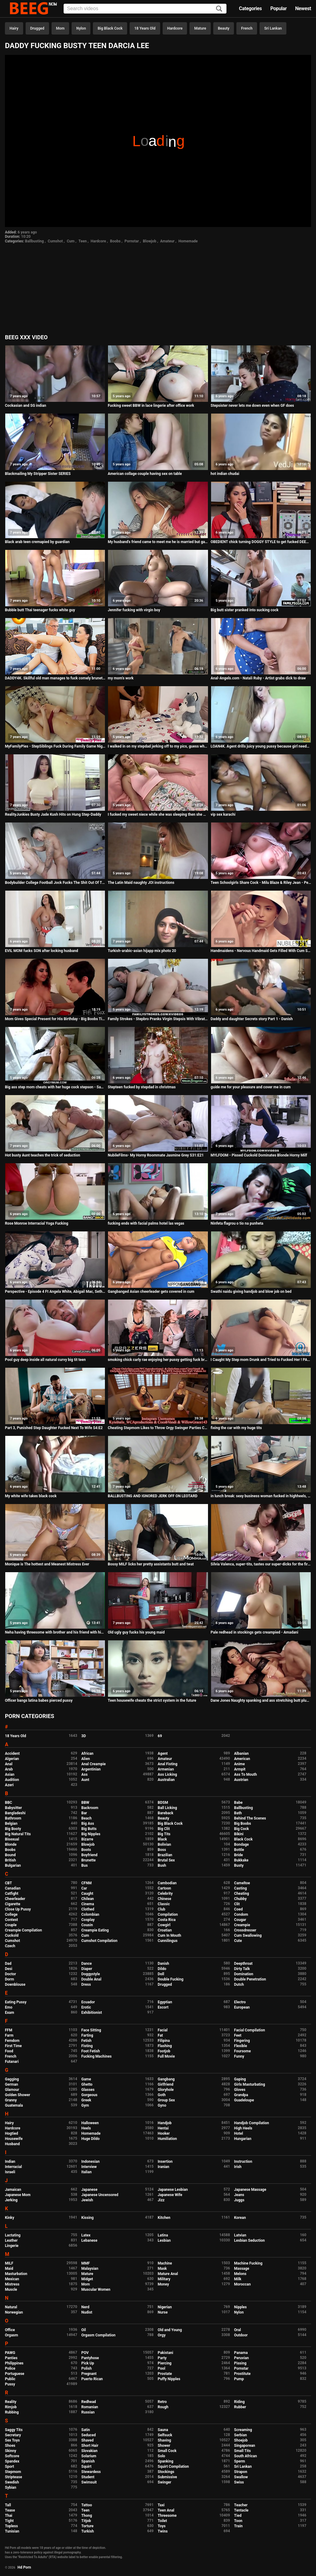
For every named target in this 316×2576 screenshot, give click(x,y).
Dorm (9, 1979)
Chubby (240, 1899)
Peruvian (241, 2358)
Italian (86, 2172)
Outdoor (241, 2335)
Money (163, 2284)
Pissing (240, 2363)
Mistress (12, 2284)
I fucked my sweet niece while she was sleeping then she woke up (158, 814)
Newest (303, 8)
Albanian (241, 1753)
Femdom (12, 2040)
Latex (86, 2235)
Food (9, 2051)
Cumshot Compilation (99, 1941)
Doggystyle (90, 1974)
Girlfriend (165, 2084)
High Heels (243, 2128)
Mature (200, 28)
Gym (85, 2105)
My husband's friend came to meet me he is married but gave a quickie (158, 542)
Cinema (87, 1904)
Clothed (87, 1909)
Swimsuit (89, 2482)
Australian (166, 1780)
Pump (239, 2379)
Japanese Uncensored (99, 2195)
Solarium (88, 2456)
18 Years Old (144, 28)
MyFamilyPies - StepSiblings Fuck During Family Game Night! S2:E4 (55, 746)
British (10, 1860)
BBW (85, 1802)
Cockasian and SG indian (25, 405)
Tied (238, 2515)
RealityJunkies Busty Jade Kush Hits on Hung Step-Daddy (53, 814)
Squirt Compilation (173, 2466)
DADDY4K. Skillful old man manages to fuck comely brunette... (55, 678)
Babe (238, 1802)
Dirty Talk (242, 1969)
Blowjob (149, 241)
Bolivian (164, 1844)
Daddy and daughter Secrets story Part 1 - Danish (252, 1019)
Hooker (164, 2133)
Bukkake (241, 1860)
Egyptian (165, 2002)
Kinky (9, 2217)
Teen (82, 241)
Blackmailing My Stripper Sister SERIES (38, 474)
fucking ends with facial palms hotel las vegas (146, 1223)
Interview (89, 2167)
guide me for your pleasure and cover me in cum (251, 1087)
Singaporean (244, 2445)
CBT (8, 1883)
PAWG (10, 2353)
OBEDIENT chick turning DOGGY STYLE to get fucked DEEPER (261, 542)
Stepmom (13, 2472)
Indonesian (90, 2161)
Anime (239, 1764)
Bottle (239, 1850)
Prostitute (242, 2374)
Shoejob (241, 2440)
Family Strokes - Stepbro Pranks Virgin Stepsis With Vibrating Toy (158, 1019)
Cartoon (164, 1888)
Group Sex (166, 2100)
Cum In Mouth (169, 1935)
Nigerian (165, 2307)
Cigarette (12, 1904)
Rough (163, 2407)
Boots (86, 1850)
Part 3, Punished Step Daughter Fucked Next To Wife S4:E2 (54, 1428)
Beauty (223, 28)
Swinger (164, 2482)
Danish (163, 1963)
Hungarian (243, 2139)
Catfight (11, 1893)
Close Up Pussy (18, 1909)
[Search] (219, 9)
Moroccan (242, 2284)
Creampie (242, 1925)
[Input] (145, 9)
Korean (240, 2217)
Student (87, 2477)
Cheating (241, 1893)
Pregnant (89, 2374)
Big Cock (241, 1829)
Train (238, 2526)
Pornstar (132, 241)
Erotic (86, 2007)
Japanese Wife (170, 2195)
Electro (240, 2002)
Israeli (10, 2172)
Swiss (239, 2482)
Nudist (86, 2312)
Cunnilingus (167, 1941)
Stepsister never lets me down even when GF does (252, 405)
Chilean (87, 1899)
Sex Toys (12, 2440)
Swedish (12, 2482)
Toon (238, 2521)
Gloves (240, 2090)
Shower (164, 2445)
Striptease (13, 2477)
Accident (12, 1753)
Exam (9, 2012)
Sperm (239, 2461)
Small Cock (167, 2451)
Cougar (240, 1920)
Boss (162, 1850)
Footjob (164, 2051)
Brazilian (165, 1855)
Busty (239, 1865)
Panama (241, 2353)
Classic (164, 1904)
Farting (87, 2035)
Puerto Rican (92, 2379)
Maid (9, 2268)
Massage (241, 2268)
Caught (87, 1893)
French (246, 28)
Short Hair (89, 2445)
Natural (11, 2307)
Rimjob (11, 2407)
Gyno (162, 2105)
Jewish (87, 2200)
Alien (85, 1759)
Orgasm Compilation (98, 2335)
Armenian (166, 1769)
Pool (161, 2368)
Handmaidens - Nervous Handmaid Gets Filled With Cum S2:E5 (261, 951)
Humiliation (167, 2139)
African (87, 1753)
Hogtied (11, 2133)
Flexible (240, 2046)
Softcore (12, 2456)
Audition (12, 1780)
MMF (85, 2263)
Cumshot (55, 241)
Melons (240, 2274)
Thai (8, 2515)
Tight (9, 2521)
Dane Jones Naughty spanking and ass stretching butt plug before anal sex (261, 1700)
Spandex (12, 2461)
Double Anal (91, 1979)
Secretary (13, 2435)
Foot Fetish (90, 2051)
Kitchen (164, 2217)
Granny (11, 2100)
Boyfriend (89, 1855)
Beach (86, 1818)
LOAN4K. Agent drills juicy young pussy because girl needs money (261, 746)
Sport (9, 2466)
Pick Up (87, 2363)
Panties (11, 2358)
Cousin (87, 1925)
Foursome (242, 2051)
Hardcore (175, 28)
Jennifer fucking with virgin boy (134, 610)
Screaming (243, 2430)
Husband (12, 2144)
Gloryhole (166, 2090)
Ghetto (87, 2084)
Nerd (85, 2307)
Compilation (168, 1914)
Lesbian (164, 2240)
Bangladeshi (15, 1813)
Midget (87, 2279)
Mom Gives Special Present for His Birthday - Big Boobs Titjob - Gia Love (55, 1019)
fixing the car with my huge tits (236, 1428)
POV (85, 2353)
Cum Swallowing (248, 1935)
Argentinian (91, 1769)
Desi (8, 1969)
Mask (162, 2268)
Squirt (86, 2466)
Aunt (85, 1780)
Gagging (12, 2079)
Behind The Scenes (250, 1818)
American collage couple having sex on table (145, 474)
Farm (9, 2035)
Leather (11, 2240)
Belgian (11, 1823)
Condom (241, 1914)
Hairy (14, 28)
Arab (9, 1769)
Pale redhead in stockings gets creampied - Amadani (254, 1632)
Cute (238, 1941)
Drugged (37, 28)
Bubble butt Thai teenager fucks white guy (40, 610)
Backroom (89, 1808)
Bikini (238, 1834)
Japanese (89, 2189)
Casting (240, 1888)
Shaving (164, 2440)
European (242, 2007)
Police (10, 2368)
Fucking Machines (96, 2056)
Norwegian (14, 2312)
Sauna (163, 2430)
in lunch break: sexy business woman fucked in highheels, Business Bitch (261, 1496)
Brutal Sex (166, 1860)
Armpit (240, 1769)
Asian (10, 1774)
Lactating (12, 2235)
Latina (163, 2235)
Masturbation (16, 2274)
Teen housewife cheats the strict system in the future (152, 1700)
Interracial (13, 2167)
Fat (160, 2035)
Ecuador (88, 2002)
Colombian (90, 1914)
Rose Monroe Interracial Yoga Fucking (36, 1223)
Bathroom (13, 1818)
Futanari (12, 2061)
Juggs (239, 2200)
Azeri (9, 1785)
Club (161, 1909)
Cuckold (12, 1935)
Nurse (163, 2312)
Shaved (87, 2440)
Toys (161, 2526)
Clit (237, 1904)
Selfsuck (165, 2435)
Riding (239, 2402)
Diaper (86, 1969)
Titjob (86, 2521)
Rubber (240, 2407)
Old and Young (170, 2330)
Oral (237, 2330)
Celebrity (165, 1893)
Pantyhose (90, 2358)
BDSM (163, 1802)
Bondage (241, 1844)
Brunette (88, 1860)
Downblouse (15, 1984)
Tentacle (241, 2510)
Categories (250, 8)
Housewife (14, 2139)
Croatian (165, 1930)
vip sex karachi (223, 814)
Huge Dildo (90, 2139)
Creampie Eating (95, 1930)
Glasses (88, 2090)
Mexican (12, 2279)
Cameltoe (242, 1883)
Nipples (240, 2307)
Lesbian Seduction (249, 2240)
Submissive (167, 2477)
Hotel (238, 2133)
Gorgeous (89, 2095)
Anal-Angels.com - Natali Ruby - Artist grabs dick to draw (258, 678)
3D (83, 1736)
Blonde (11, 1844)
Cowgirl (164, 1925)
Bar (84, 1813)
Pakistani (165, 2353)
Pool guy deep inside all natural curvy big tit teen (45, 1360)
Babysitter (13, 1808)
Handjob (165, 2123)
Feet (237, 2035)
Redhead (88, 2402)
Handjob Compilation (251, 2123)
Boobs (115, 241)
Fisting (87, 2046)
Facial (163, 2030)
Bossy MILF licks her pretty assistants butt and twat (151, 1564)
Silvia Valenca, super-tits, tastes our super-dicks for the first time (261, 1564)
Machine (165, 2263)
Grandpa (241, 2095)
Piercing (165, 2363)
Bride (238, 1855)
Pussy (10, 2384)
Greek (86, 2100)
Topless (11, 2526)
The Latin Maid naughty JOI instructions (141, 882)
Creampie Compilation (23, 1930)
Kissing (87, 2217)
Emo (8, 2007)
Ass (84, 1774)
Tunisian (12, 2531)
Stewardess (91, 2472)
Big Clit (164, 1829)
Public (10, 2379)
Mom (60, 28)
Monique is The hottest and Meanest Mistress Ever (47, 1564)
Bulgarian (13, 1865)
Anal (8, 1764)
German (11, 2084)
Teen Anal (166, 2510)
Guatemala (14, 2105)
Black (162, 1839)
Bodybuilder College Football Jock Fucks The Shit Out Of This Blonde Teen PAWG (55, 882)
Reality (10, 2402)
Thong (86, 2515)
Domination (243, 1974)
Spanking (165, 2461)
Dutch (239, 1984)
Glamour (12, 2090)
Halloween (90, 2123)
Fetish (86, 2040)
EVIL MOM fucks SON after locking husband (41, 951)
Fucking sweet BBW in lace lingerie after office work (151, 405)
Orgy (161, 2335)
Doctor (10, 1974)
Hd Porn (24, 2567)
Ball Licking (167, 1808)
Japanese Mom (18, 2195)
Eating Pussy (16, 2002)
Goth (162, 2095)
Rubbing (12, 2412)
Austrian (241, 1780)
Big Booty (13, 1829)
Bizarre (87, 1839)
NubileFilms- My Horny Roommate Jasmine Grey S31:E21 (156, 1155)
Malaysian (89, 2268)
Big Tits (164, 1834)
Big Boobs (242, 1823)
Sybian (10, 2487)
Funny (239, 2056)
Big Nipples (91, 1834)
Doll (161, 1974)
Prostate (165, 2374)
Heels (86, 2128)
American (242, 1759)
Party (162, 2358)
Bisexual (12, 1839)
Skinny (10, 2451)
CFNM (86, 1883)
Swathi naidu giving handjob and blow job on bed (251, 1291)
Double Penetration (250, 1979)
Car (84, 1888)
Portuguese (14, 2374)
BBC (8, 1802)
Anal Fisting (167, 1764)
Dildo (162, 1969)
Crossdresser (245, 1930)
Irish (238, 2167)
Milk (237, 2279)
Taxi (161, 2505)
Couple (11, 1925)
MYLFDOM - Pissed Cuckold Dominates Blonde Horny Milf (259, 1155)
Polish (86, 2368)
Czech (10, 1946)
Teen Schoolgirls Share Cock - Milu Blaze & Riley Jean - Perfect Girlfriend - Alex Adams (261, 882)
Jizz (161, 2200)
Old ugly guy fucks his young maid (136, 1632)
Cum (70, 241)
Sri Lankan (273, 28)
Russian (88, 2412)
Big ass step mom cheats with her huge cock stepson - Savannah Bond (55, 1087)
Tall (8, 2505)
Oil (83, 2330)
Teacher (241, 2505)
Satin (85, 2430)
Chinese (164, 1899)
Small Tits (242, 2451)
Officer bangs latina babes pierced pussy (39, 1700)
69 (160, 1736)
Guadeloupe (244, 2100)
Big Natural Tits (18, 1834)
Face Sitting (91, 2030)
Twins (163, 2531)
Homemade (188, 241)
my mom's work (120, 678)
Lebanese (89, 2240)
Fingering (242, 2040)
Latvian (240, 2235)
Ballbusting (34, 241)
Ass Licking (167, 1774)
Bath (238, 1813)
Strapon (240, 2472)
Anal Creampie (93, 1764)
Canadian (13, 1888)
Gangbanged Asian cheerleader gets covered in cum (151, 1291)
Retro (162, 2402)
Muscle (11, 2289)
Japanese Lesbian (173, 2189)
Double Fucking (170, 1979)
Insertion (165, 2161)
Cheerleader (15, 1899)
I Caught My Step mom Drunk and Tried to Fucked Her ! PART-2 (261, 1360)
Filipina (164, 2040)
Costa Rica (167, 1920)
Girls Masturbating (249, 2084)
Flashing (165, 2046)
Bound (10, 1855)
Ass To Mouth (245, 1774)
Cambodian (167, 1883)
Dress (86, 1984)
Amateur (167, 241)
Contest (11, 1920)
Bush (162, 1865)
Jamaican (13, 2189)
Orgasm (11, 2335)
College (11, 1914)
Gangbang (166, 2079)
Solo (161, 2456)
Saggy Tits (14, 2430)
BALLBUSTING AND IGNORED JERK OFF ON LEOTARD (153, 1496)
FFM (8, 2030)
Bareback (165, 1813)
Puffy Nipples (169, 2379)
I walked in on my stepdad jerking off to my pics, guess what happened (158, 746)
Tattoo (86, 2505)
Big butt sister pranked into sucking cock (245, 610)
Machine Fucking (248, 2263)
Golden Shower (17, 2095)
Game (86, 2079)
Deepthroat (243, 1963)
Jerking (11, 2200)
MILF (9, 2263)
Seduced (88, 2435)
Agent (163, 1753)
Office (10, 2330)
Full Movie (166, 2056)
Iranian (163, 2167)
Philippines (14, 2363)
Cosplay (88, 1920)
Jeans (239, 2195)
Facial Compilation (249, 2030)
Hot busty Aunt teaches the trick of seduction (42, 1155)
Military (164, 2279)
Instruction (243, 2161)
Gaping (240, 2079)
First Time (13, 2046)
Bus (84, 1865)
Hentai (163, 2128)
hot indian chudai (225, 474)
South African (245, 2456)
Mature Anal (168, 2274)
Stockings (166, 2472)
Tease (10, 2510)
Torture (87, 2526)
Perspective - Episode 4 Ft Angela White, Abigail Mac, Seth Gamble (55, 1291)
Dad (8, 1963)
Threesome (167, 2515)
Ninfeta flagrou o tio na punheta (237, 1223)
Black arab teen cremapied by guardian (37, 542)
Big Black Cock (110, 28)
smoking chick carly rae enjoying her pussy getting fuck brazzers (158, 1360)
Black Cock (243, 1839)
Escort (163, 2007)
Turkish (87, 2531)
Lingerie (12, 2246)
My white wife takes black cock (30, 1496)
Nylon (81, 28)
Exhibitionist (91, 2012)
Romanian (89, 2407)
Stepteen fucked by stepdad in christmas (142, 1087)
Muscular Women (95, 2289)
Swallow (241, 2477)
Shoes (10, 2445)
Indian (10, 2161)
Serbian (240, 2435)
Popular (278, 8)
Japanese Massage (250, 2189)
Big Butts (89, 1829)
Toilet (162, 2521)
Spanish (88, 2461)
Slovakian (89, 2451)
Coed (238, 1909)
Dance (86, 1963)
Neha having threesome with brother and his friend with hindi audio (55, 1632)
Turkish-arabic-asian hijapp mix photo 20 (142, 951)
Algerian (12, 1759)
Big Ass (87, 1823)
